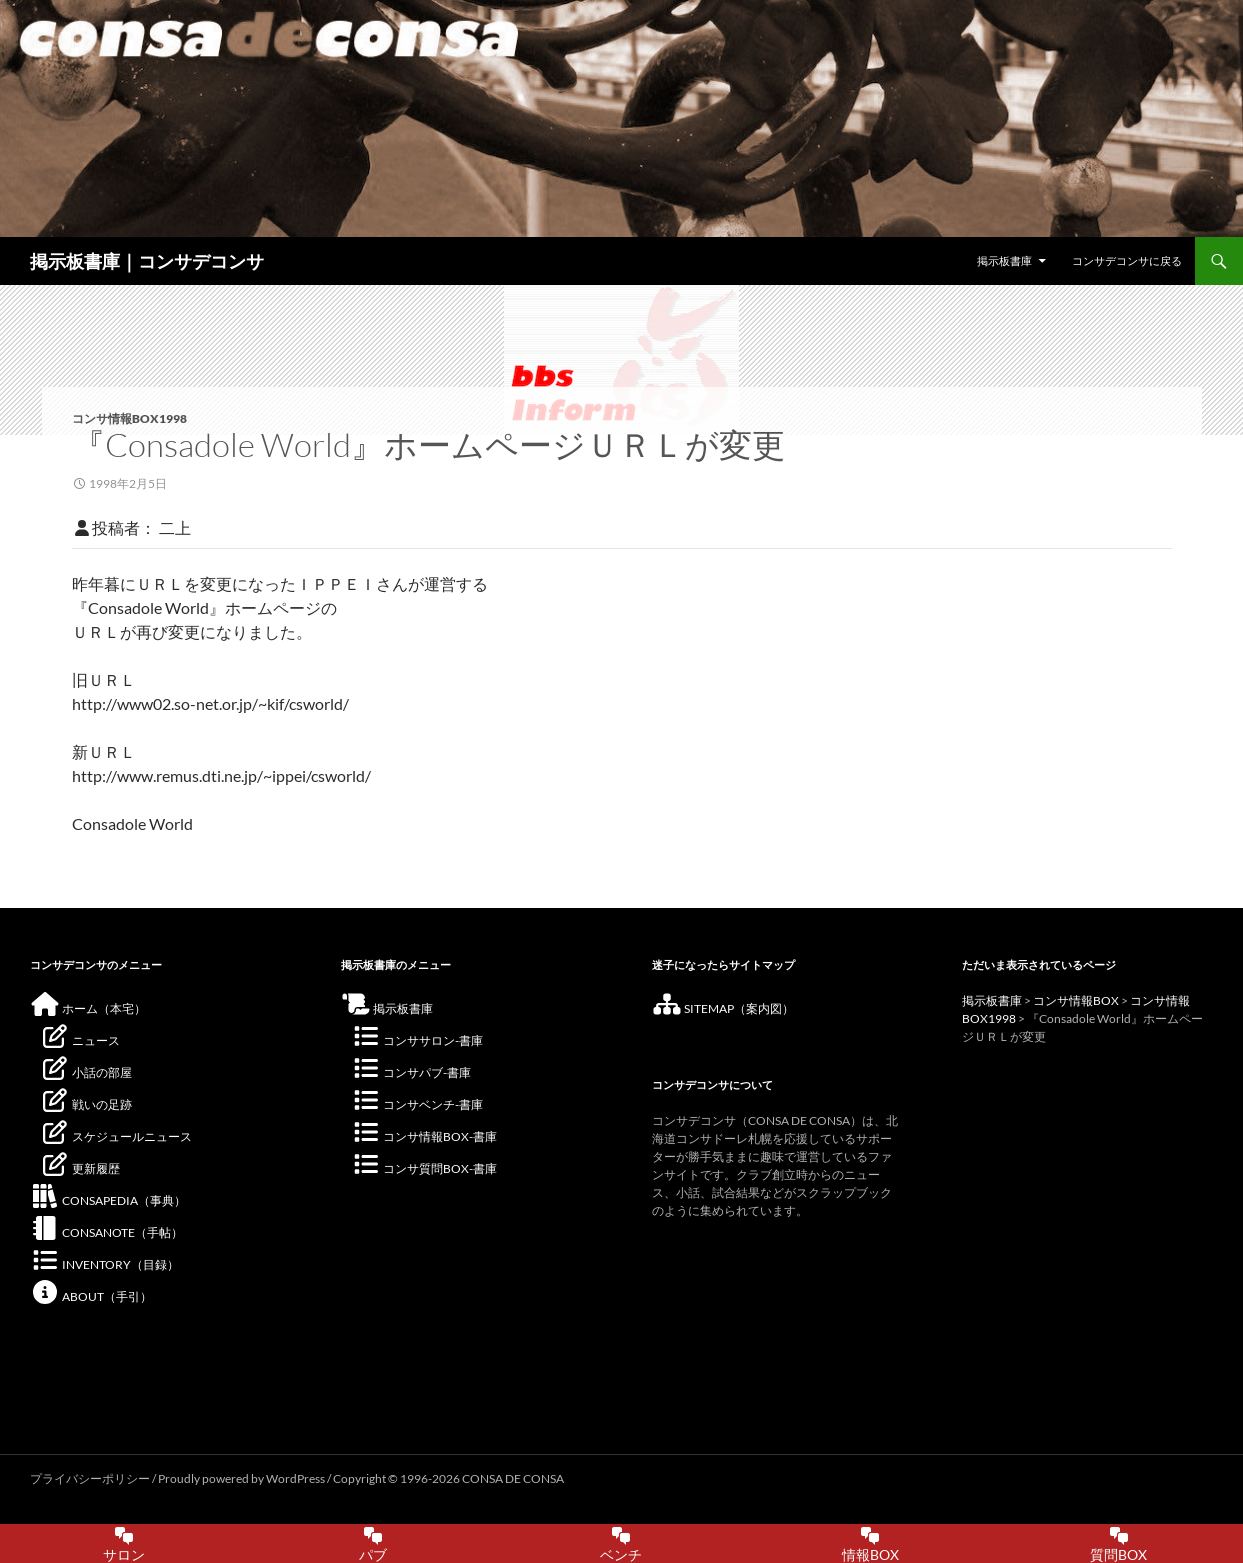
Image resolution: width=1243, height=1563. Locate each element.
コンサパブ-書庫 (411, 1072)
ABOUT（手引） (91, 1296)
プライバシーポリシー (90, 1478)
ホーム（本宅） (88, 1008)
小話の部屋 (86, 1072)
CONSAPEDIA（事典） (108, 1200)
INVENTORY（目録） (104, 1264)
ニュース (80, 1040)
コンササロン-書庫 (417, 1040)
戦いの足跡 (86, 1104)
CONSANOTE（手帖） (106, 1232)
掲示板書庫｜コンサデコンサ (147, 261)
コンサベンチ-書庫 (417, 1104)
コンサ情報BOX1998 (129, 418)
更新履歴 (80, 1168)
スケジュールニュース (116, 1136)
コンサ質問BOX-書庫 (424, 1168)
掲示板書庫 (1004, 260)
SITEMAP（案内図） (723, 1008)
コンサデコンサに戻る (1127, 260)
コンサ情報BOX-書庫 (424, 1136)
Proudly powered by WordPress (242, 1478)
